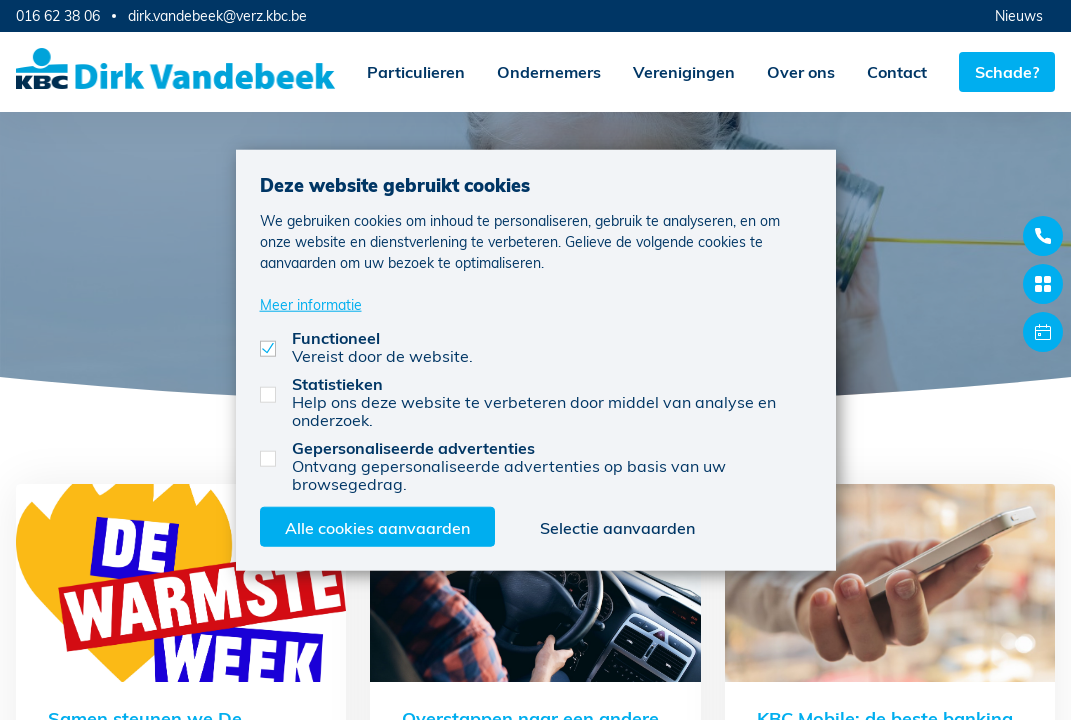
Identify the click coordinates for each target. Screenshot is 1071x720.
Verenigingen (684, 71)
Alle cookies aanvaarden (377, 526)
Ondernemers (549, 71)
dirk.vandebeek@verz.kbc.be (217, 16)
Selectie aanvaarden (617, 526)
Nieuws (1019, 15)
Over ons (801, 71)
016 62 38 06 (58, 15)
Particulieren (416, 71)
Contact (897, 71)
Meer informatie (311, 303)
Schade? (1007, 71)
